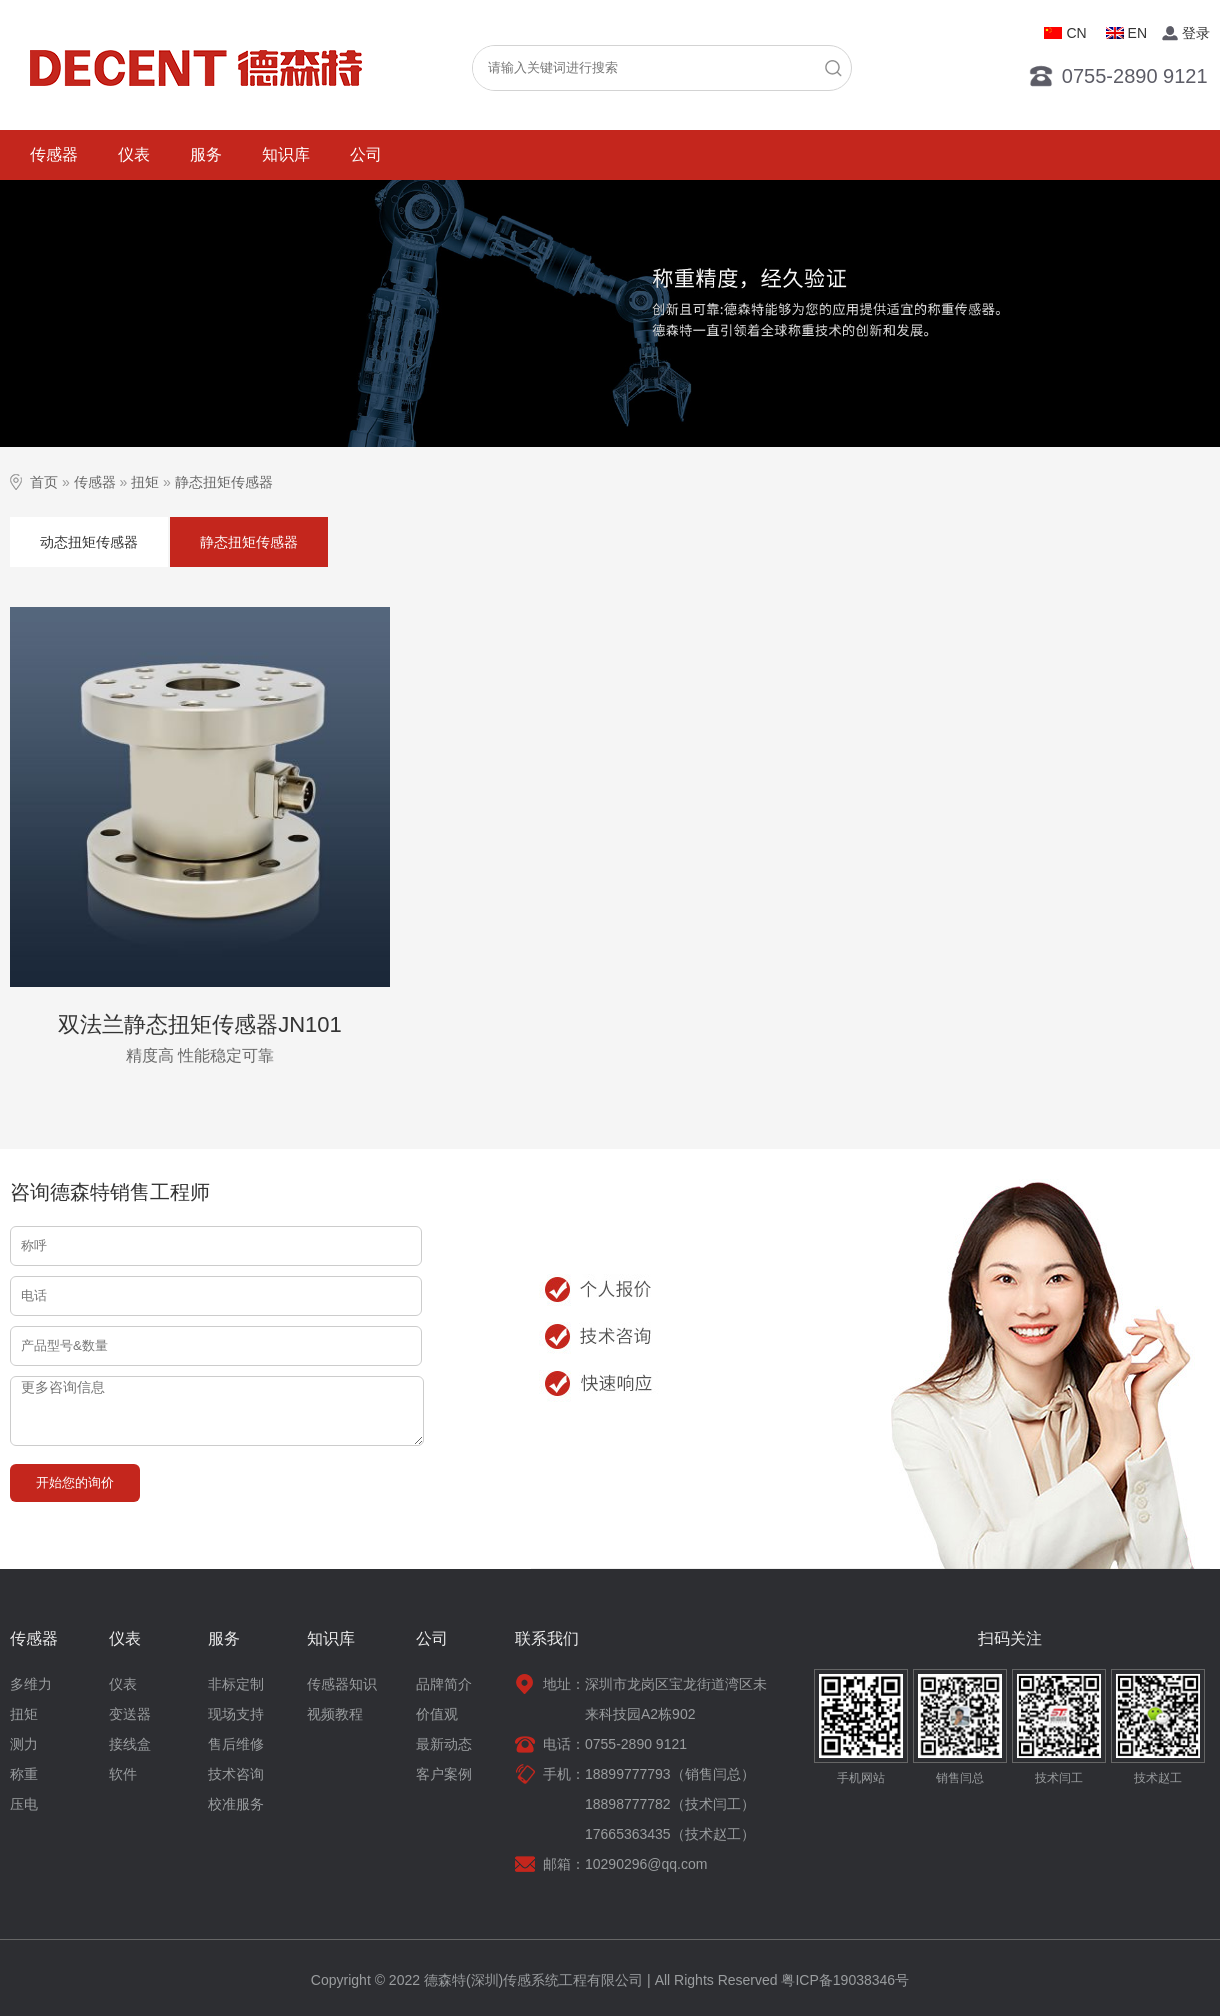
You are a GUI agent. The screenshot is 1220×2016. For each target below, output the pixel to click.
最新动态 (444, 1744)
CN (1076, 33)
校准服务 (236, 1804)
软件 (123, 1774)
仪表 (134, 154)
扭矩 (145, 482)
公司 (366, 154)
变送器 (130, 1714)
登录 (1196, 33)
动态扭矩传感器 (89, 542)
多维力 (31, 1684)
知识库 (286, 154)
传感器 (54, 154)
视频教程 (335, 1714)
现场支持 (236, 1714)
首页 (44, 482)
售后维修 (236, 1744)
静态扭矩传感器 (224, 482)
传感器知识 (342, 1684)
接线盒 (130, 1744)
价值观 (437, 1714)
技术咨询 (236, 1774)
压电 (24, 1804)
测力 (24, 1744)
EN (1137, 33)
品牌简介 (444, 1684)
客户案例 (444, 1774)
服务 (206, 154)
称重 (24, 1774)
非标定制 (236, 1684)
